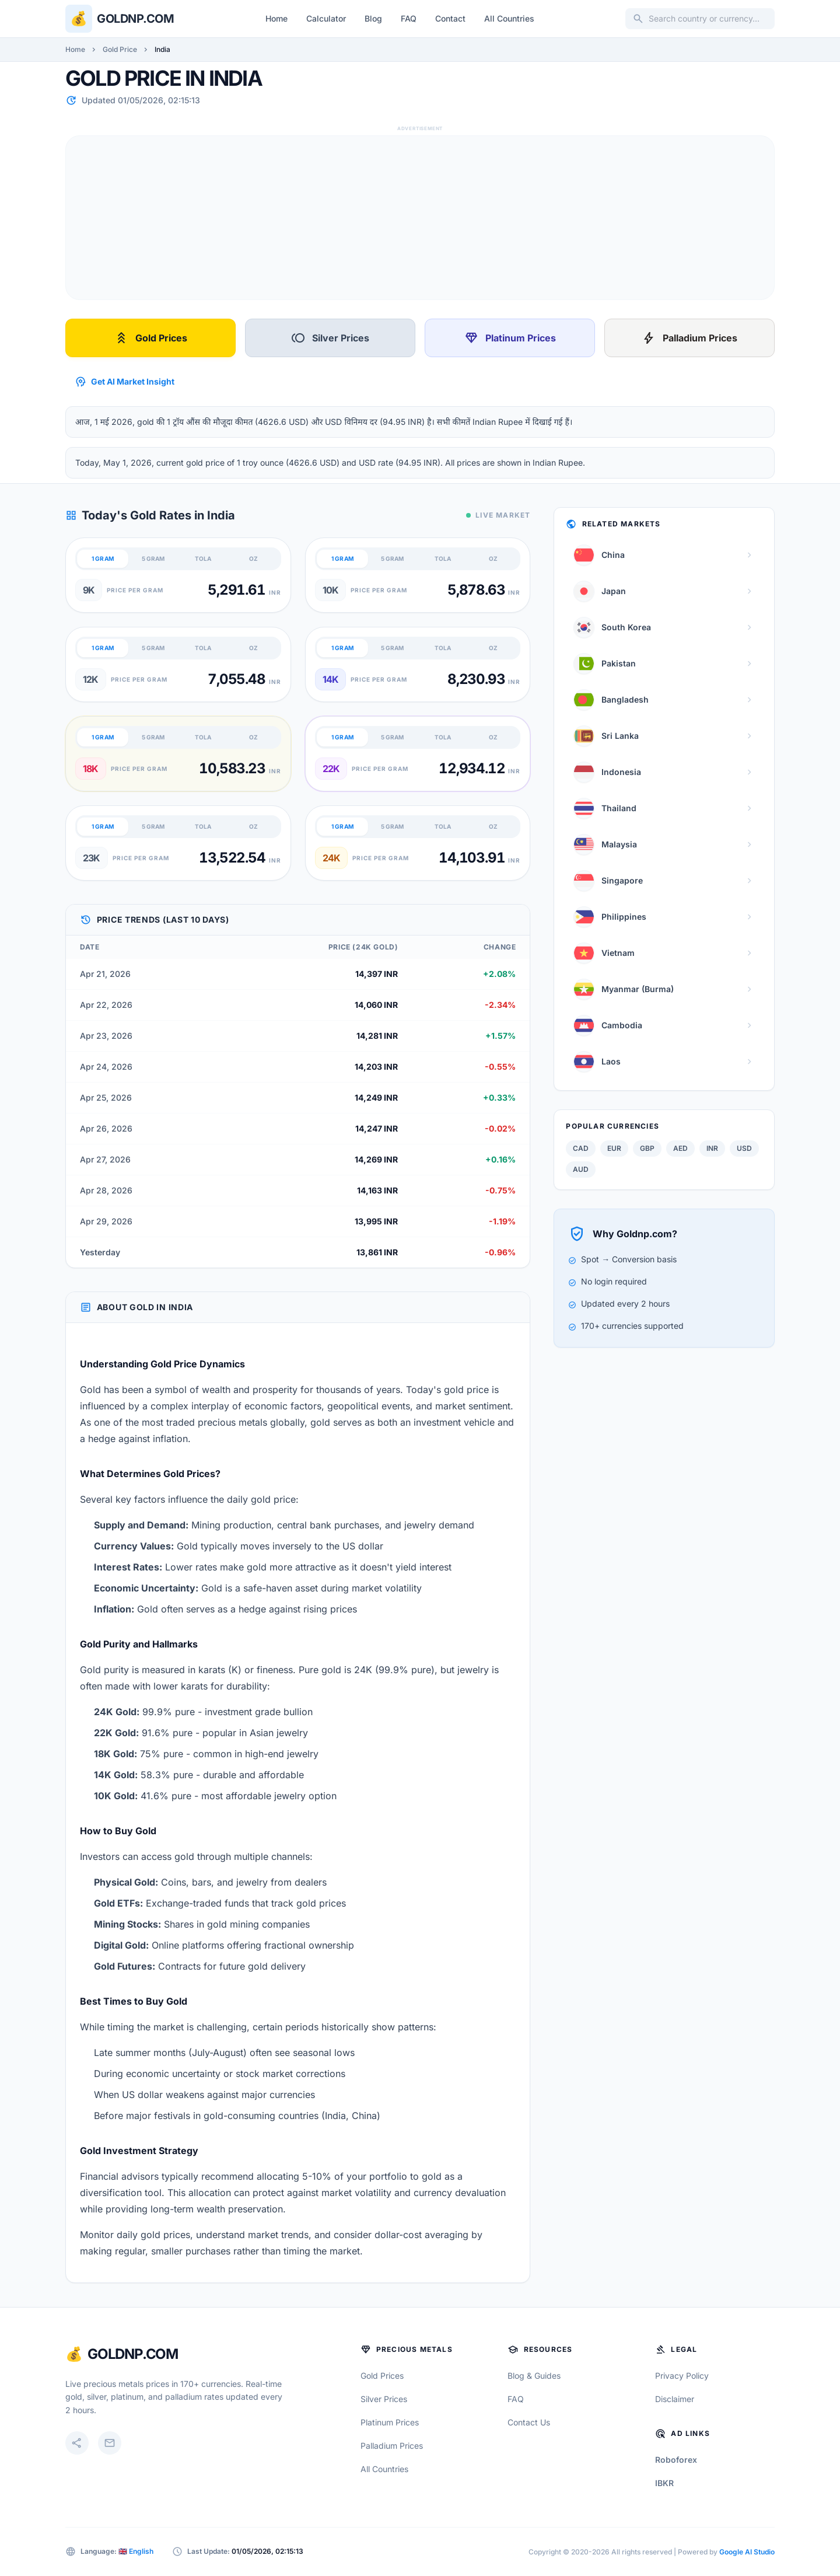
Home (276, 18)
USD (744, 1148)
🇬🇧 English (135, 2551)
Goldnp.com (135, 19)
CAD (581, 1148)
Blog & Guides (534, 2375)
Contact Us (529, 2422)
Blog (373, 18)
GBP (647, 1148)
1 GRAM (103, 558)
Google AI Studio (747, 2551)
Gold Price (120, 49)
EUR (614, 1148)
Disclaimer (674, 2399)
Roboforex (676, 2460)
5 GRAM (153, 558)
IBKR (664, 2483)
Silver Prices (330, 337)
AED (680, 1148)
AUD (581, 1169)
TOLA (203, 558)
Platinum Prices (510, 337)
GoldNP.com (133, 2353)
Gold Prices (150, 337)
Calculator (326, 18)
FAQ (408, 18)
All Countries (509, 18)
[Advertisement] (416, 217)
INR (712, 1148)
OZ (253, 558)
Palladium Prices (689, 337)
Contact (450, 18)
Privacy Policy (682, 2375)
